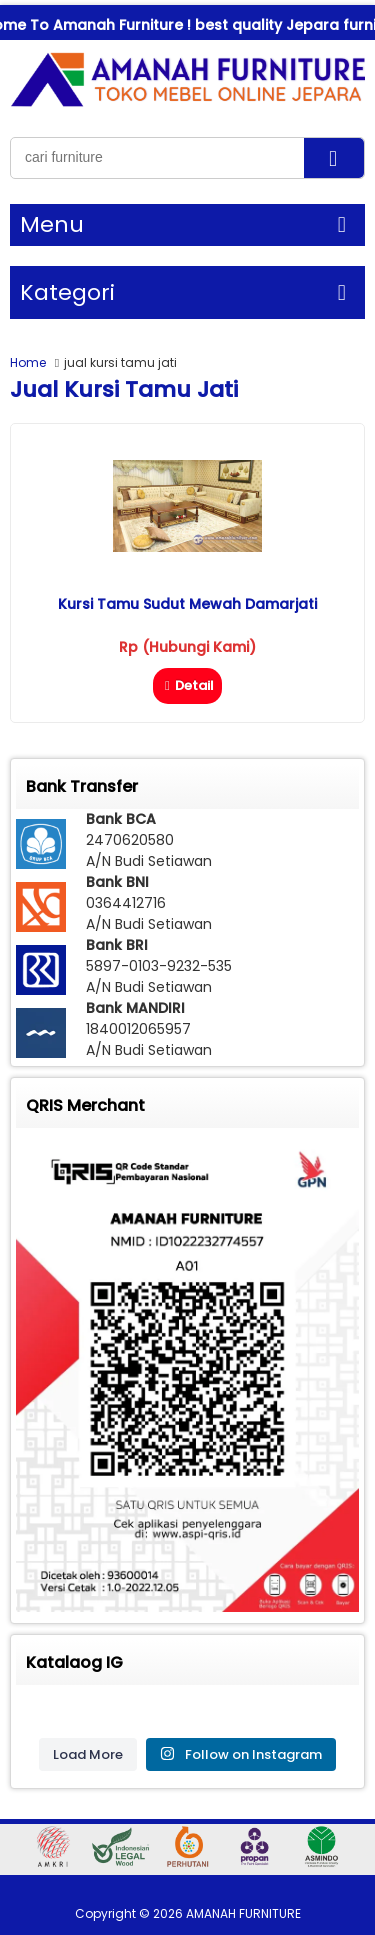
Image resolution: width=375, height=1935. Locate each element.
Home (28, 362)
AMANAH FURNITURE (243, 1913)
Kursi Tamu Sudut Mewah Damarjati (187, 604)
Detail (187, 685)
